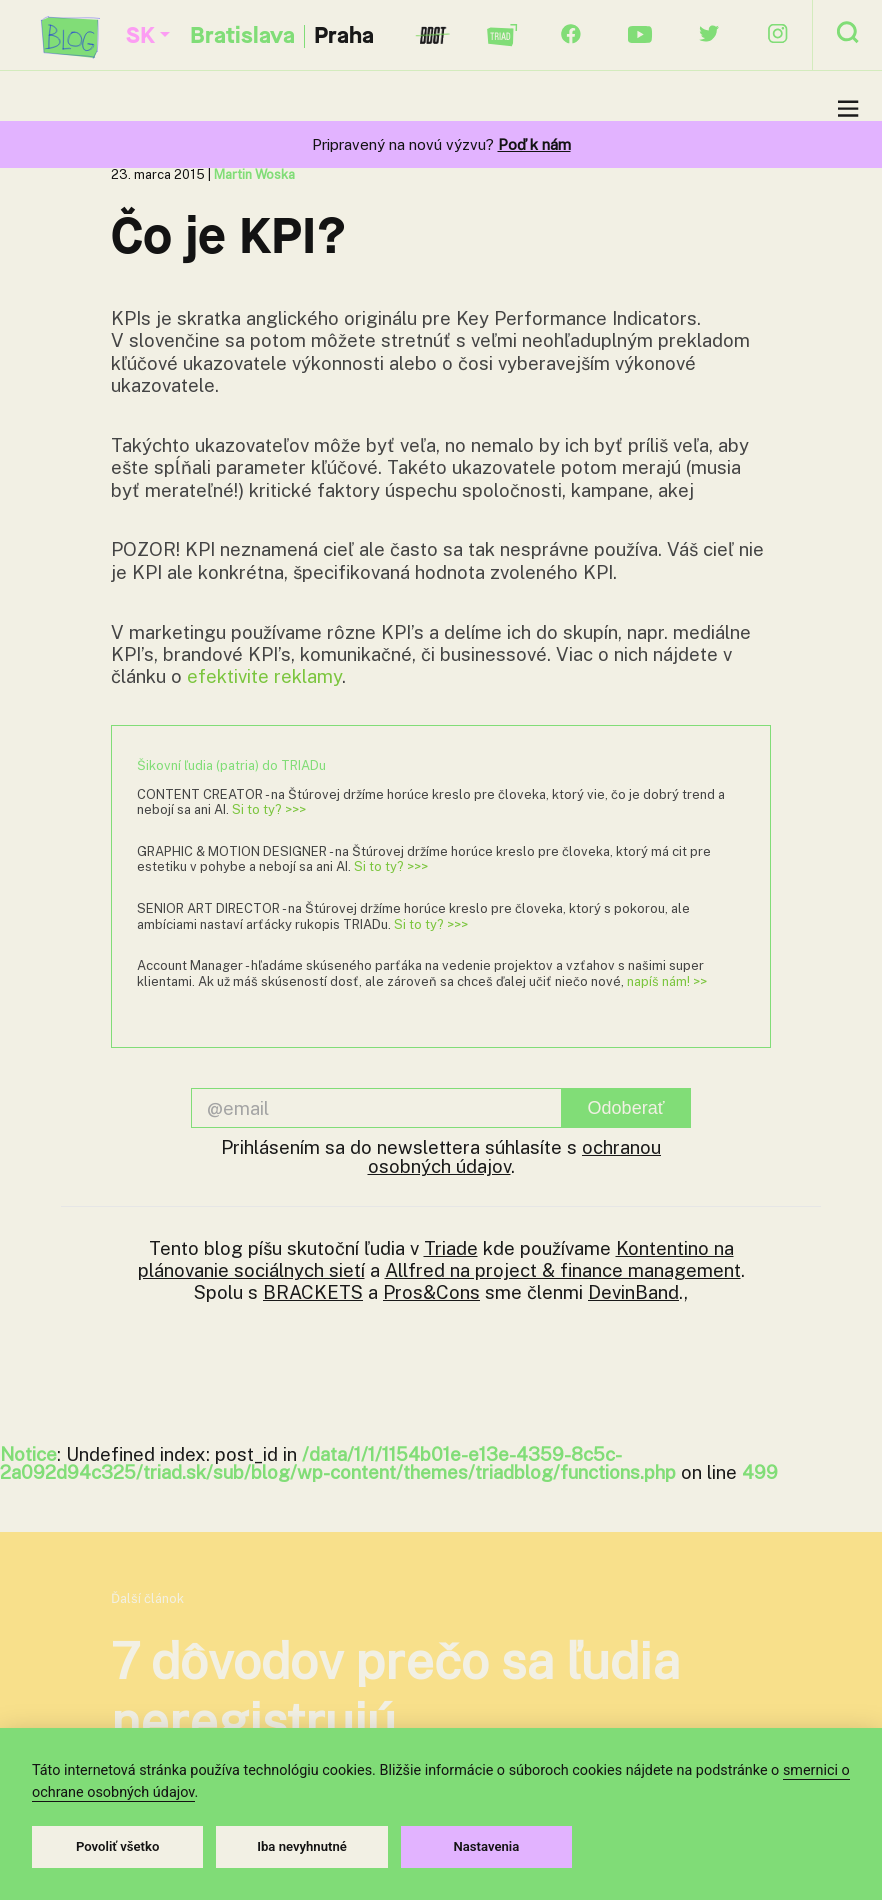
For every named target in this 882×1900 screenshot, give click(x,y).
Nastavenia (487, 1846)
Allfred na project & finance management (563, 1270)
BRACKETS (313, 1292)
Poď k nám (534, 144)
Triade (451, 1248)
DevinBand (633, 1292)
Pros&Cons (431, 1292)
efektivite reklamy (264, 676)
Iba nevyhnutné (302, 1846)
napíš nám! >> (667, 981)
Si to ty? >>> (269, 809)
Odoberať (626, 1108)
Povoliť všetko (117, 1846)
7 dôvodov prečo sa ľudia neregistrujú (395, 1690)
